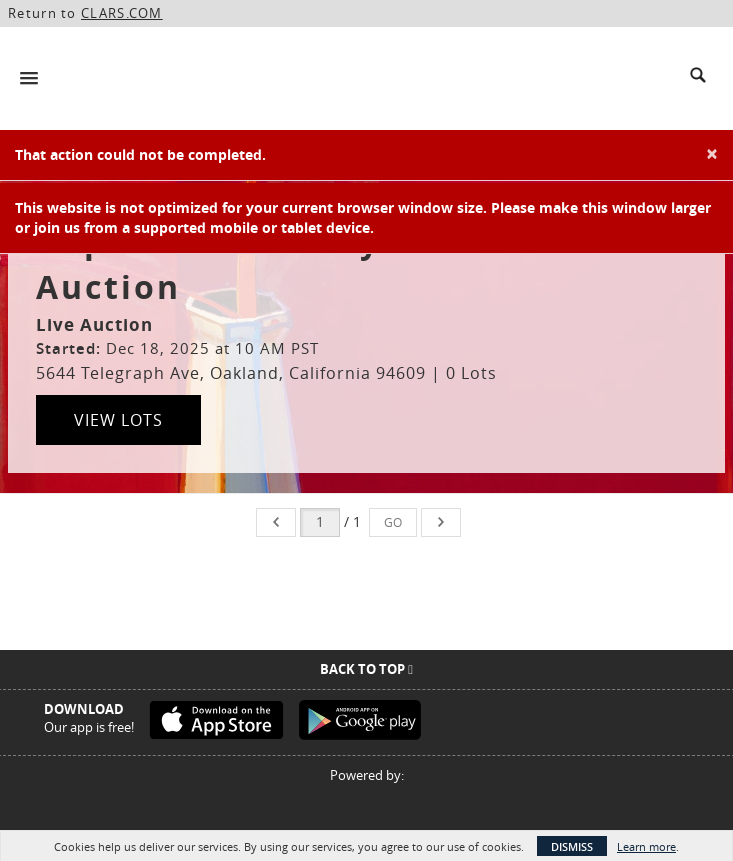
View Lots (118, 420)
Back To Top (366, 669)
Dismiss (572, 846)
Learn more (646, 846)
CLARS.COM (122, 13)
